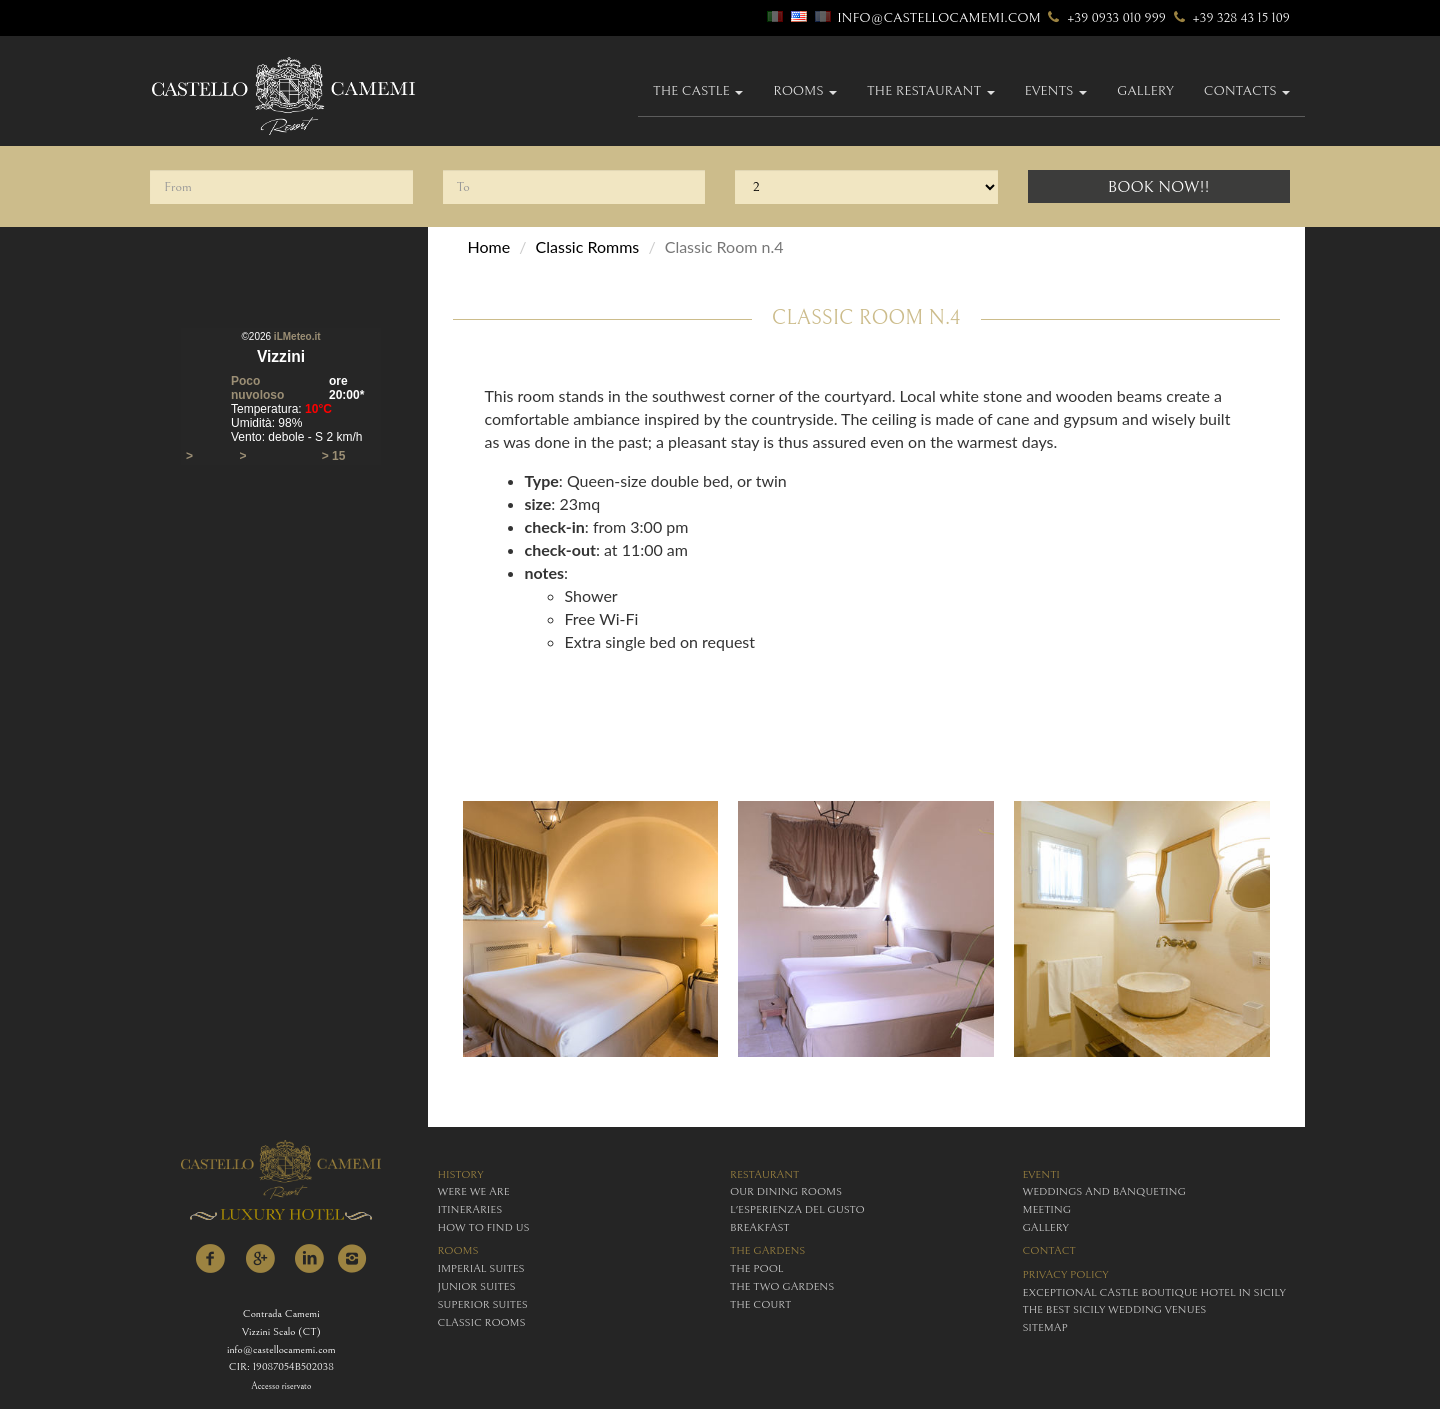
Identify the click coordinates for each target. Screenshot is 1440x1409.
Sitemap (1045, 1327)
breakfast (759, 1227)
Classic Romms (588, 246)
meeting (1047, 1209)
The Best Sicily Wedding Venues (1115, 1309)
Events (1056, 91)
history (461, 1174)
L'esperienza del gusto (797, 1209)
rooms (458, 1250)
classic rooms (482, 1322)
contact (1049, 1250)
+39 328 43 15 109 (1229, 18)
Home (489, 246)
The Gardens (767, 1250)
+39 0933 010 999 (1105, 18)
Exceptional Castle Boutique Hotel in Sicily (1154, 1292)
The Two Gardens (782, 1286)
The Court (760, 1304)
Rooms (805, 91)
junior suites (477, 1286)
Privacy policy (1066, 1274)
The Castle (698, 91)
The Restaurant (931, 91)
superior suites (483, 1304)
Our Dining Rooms (786, 1191)
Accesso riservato (281, 1386)
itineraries (470, 1209)
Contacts (1247, 91)
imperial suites (481, 1268)
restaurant (764, 1174)
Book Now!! (1159, 187)
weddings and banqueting (1104, 1191)
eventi (1041, 1174)
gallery (1145, 91)
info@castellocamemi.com (939, 18)
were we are (474, 1191)
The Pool (756, 1268)
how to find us (484, 1227)
